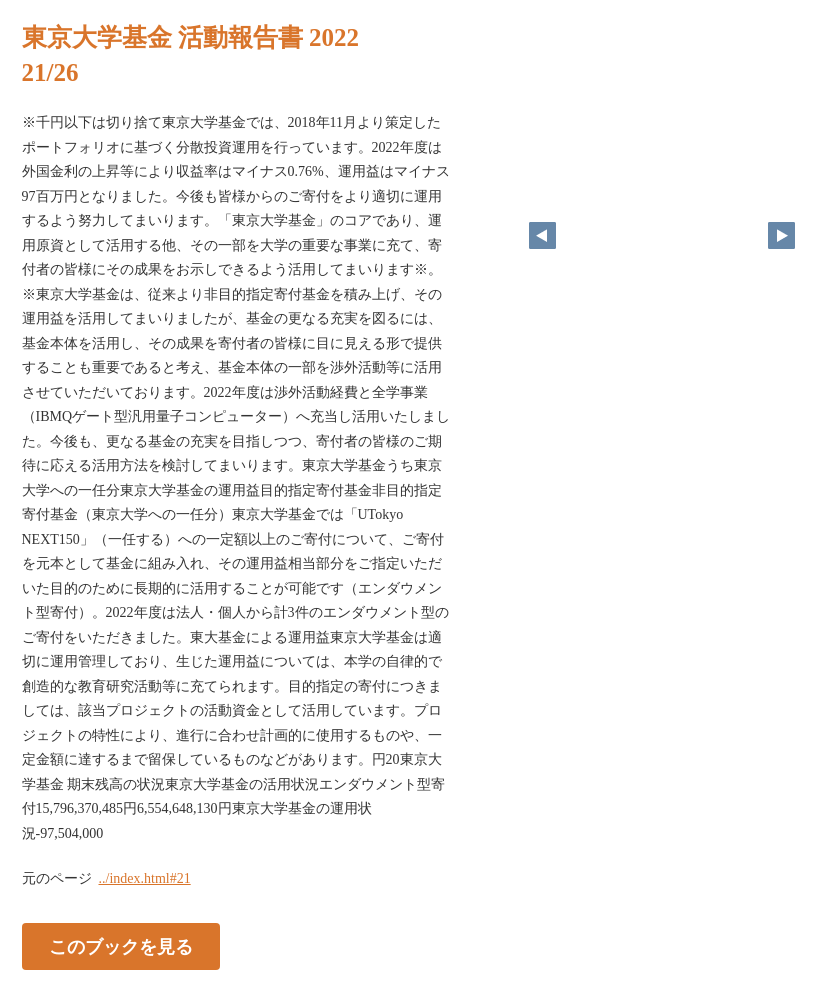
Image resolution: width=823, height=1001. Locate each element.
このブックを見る (121, 947)
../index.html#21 (145, 878)
